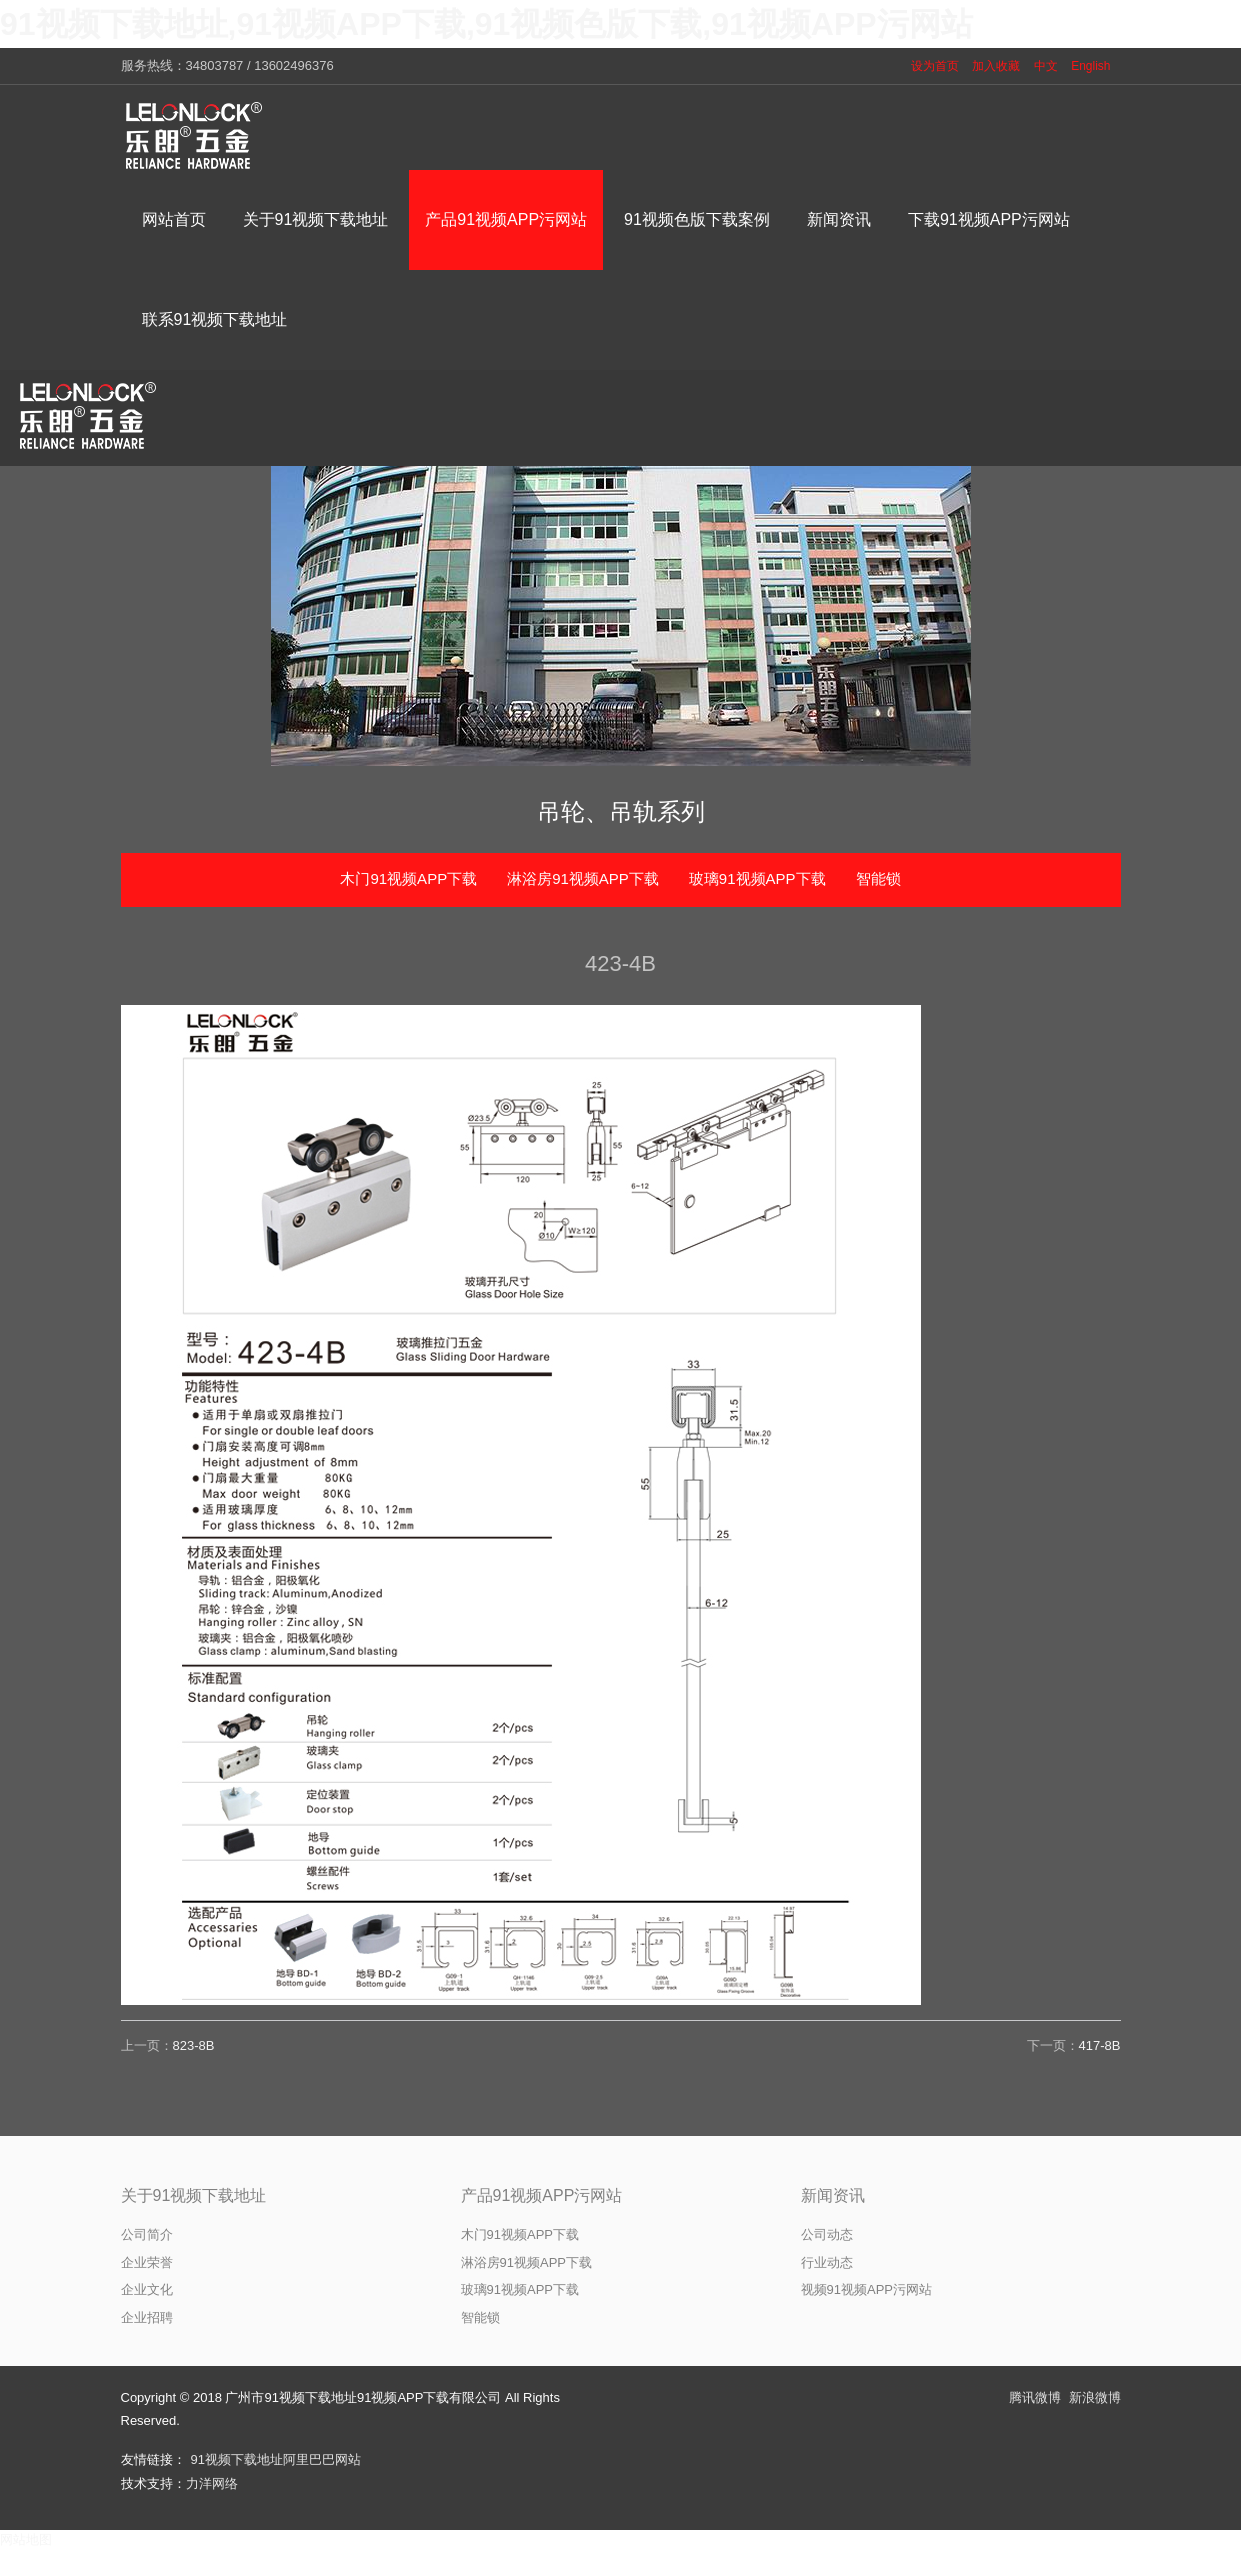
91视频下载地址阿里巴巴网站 (276, 2459)
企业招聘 (147, 2317)
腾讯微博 (1035, 2397)
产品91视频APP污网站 (542, 2195)
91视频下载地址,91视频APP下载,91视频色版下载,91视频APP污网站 (486, 24)
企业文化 (147, 2289)
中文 (1046, 66)
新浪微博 (1095, 2397)
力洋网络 (212, 2483)
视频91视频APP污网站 (866, 2289)
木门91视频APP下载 (408, 878)
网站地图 (26, 2539)
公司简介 (147, 2234)
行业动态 (827, 2262)
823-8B (194, 2045)
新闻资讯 (833, 2195)
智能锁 (878, 878)
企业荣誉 (147, 2262)
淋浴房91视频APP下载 (583, 878)
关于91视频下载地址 (194, 2195)
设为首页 (935, 66)
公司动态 (827, 2234)
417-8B (1100, 2045)
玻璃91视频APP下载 (757, 878)
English (1090, 66)
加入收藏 (996, 66)
